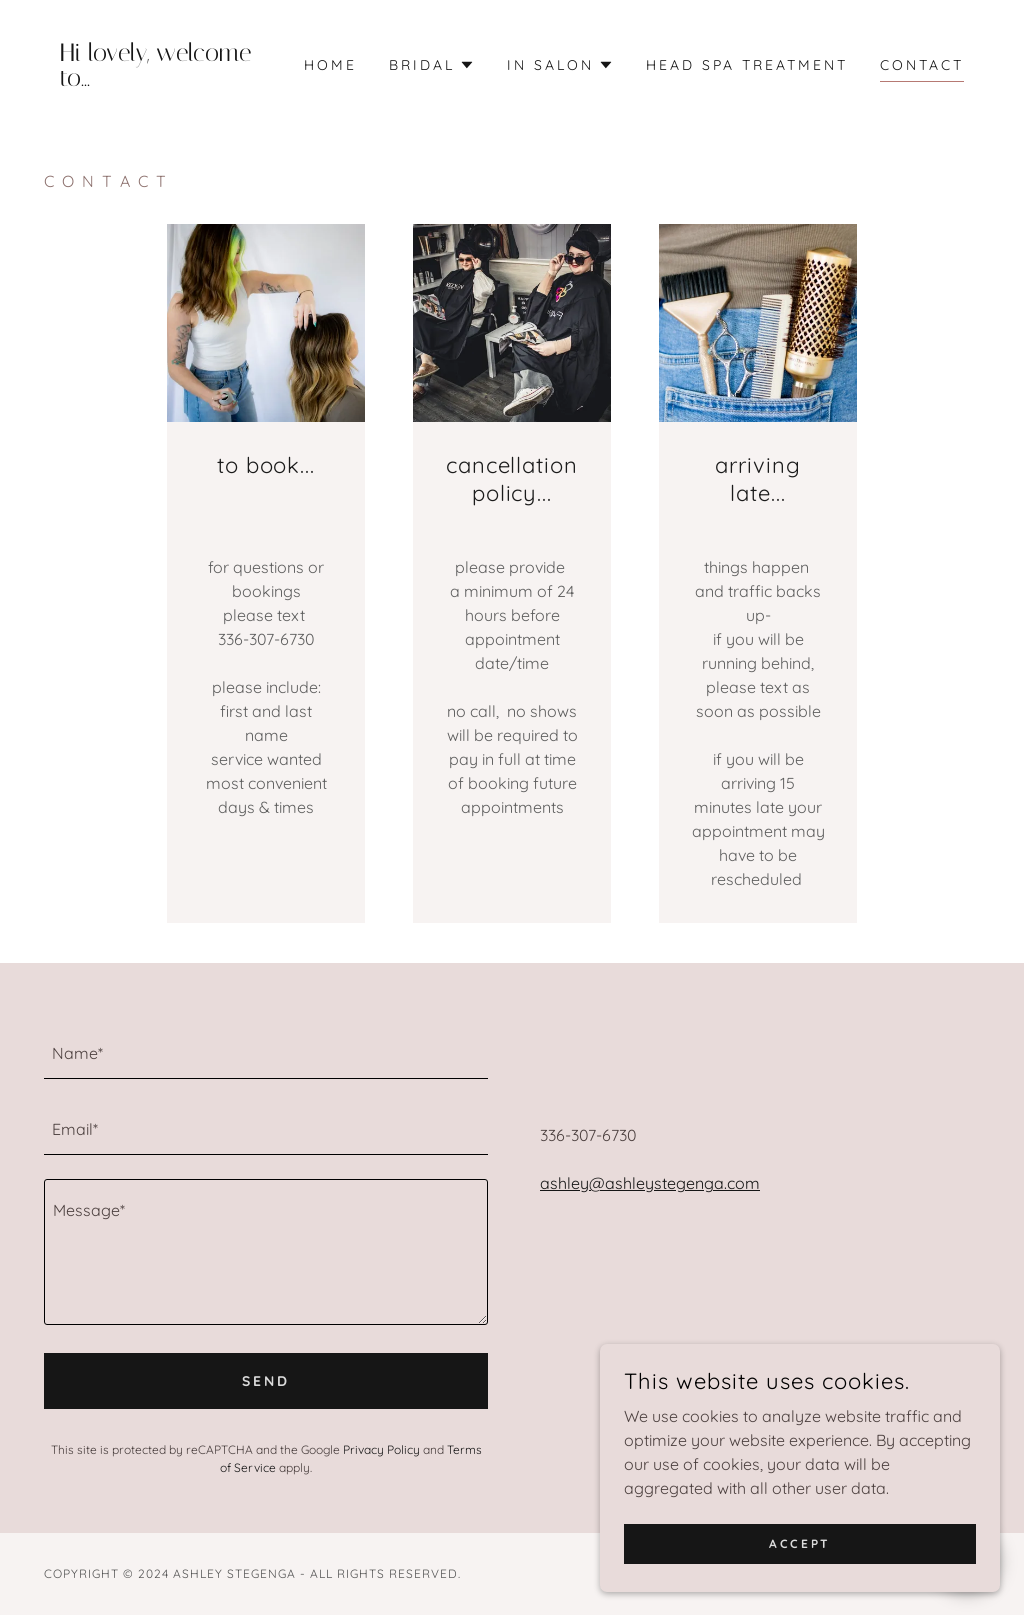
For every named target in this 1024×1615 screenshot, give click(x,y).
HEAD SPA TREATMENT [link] (747, 65)
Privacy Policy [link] (381, 1449)
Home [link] (330, 65)
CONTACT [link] (922, 65)
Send (266, 1381)
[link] (161, 80)
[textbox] (266, 1053)
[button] (432, 65)
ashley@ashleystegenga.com (650, 1183)
